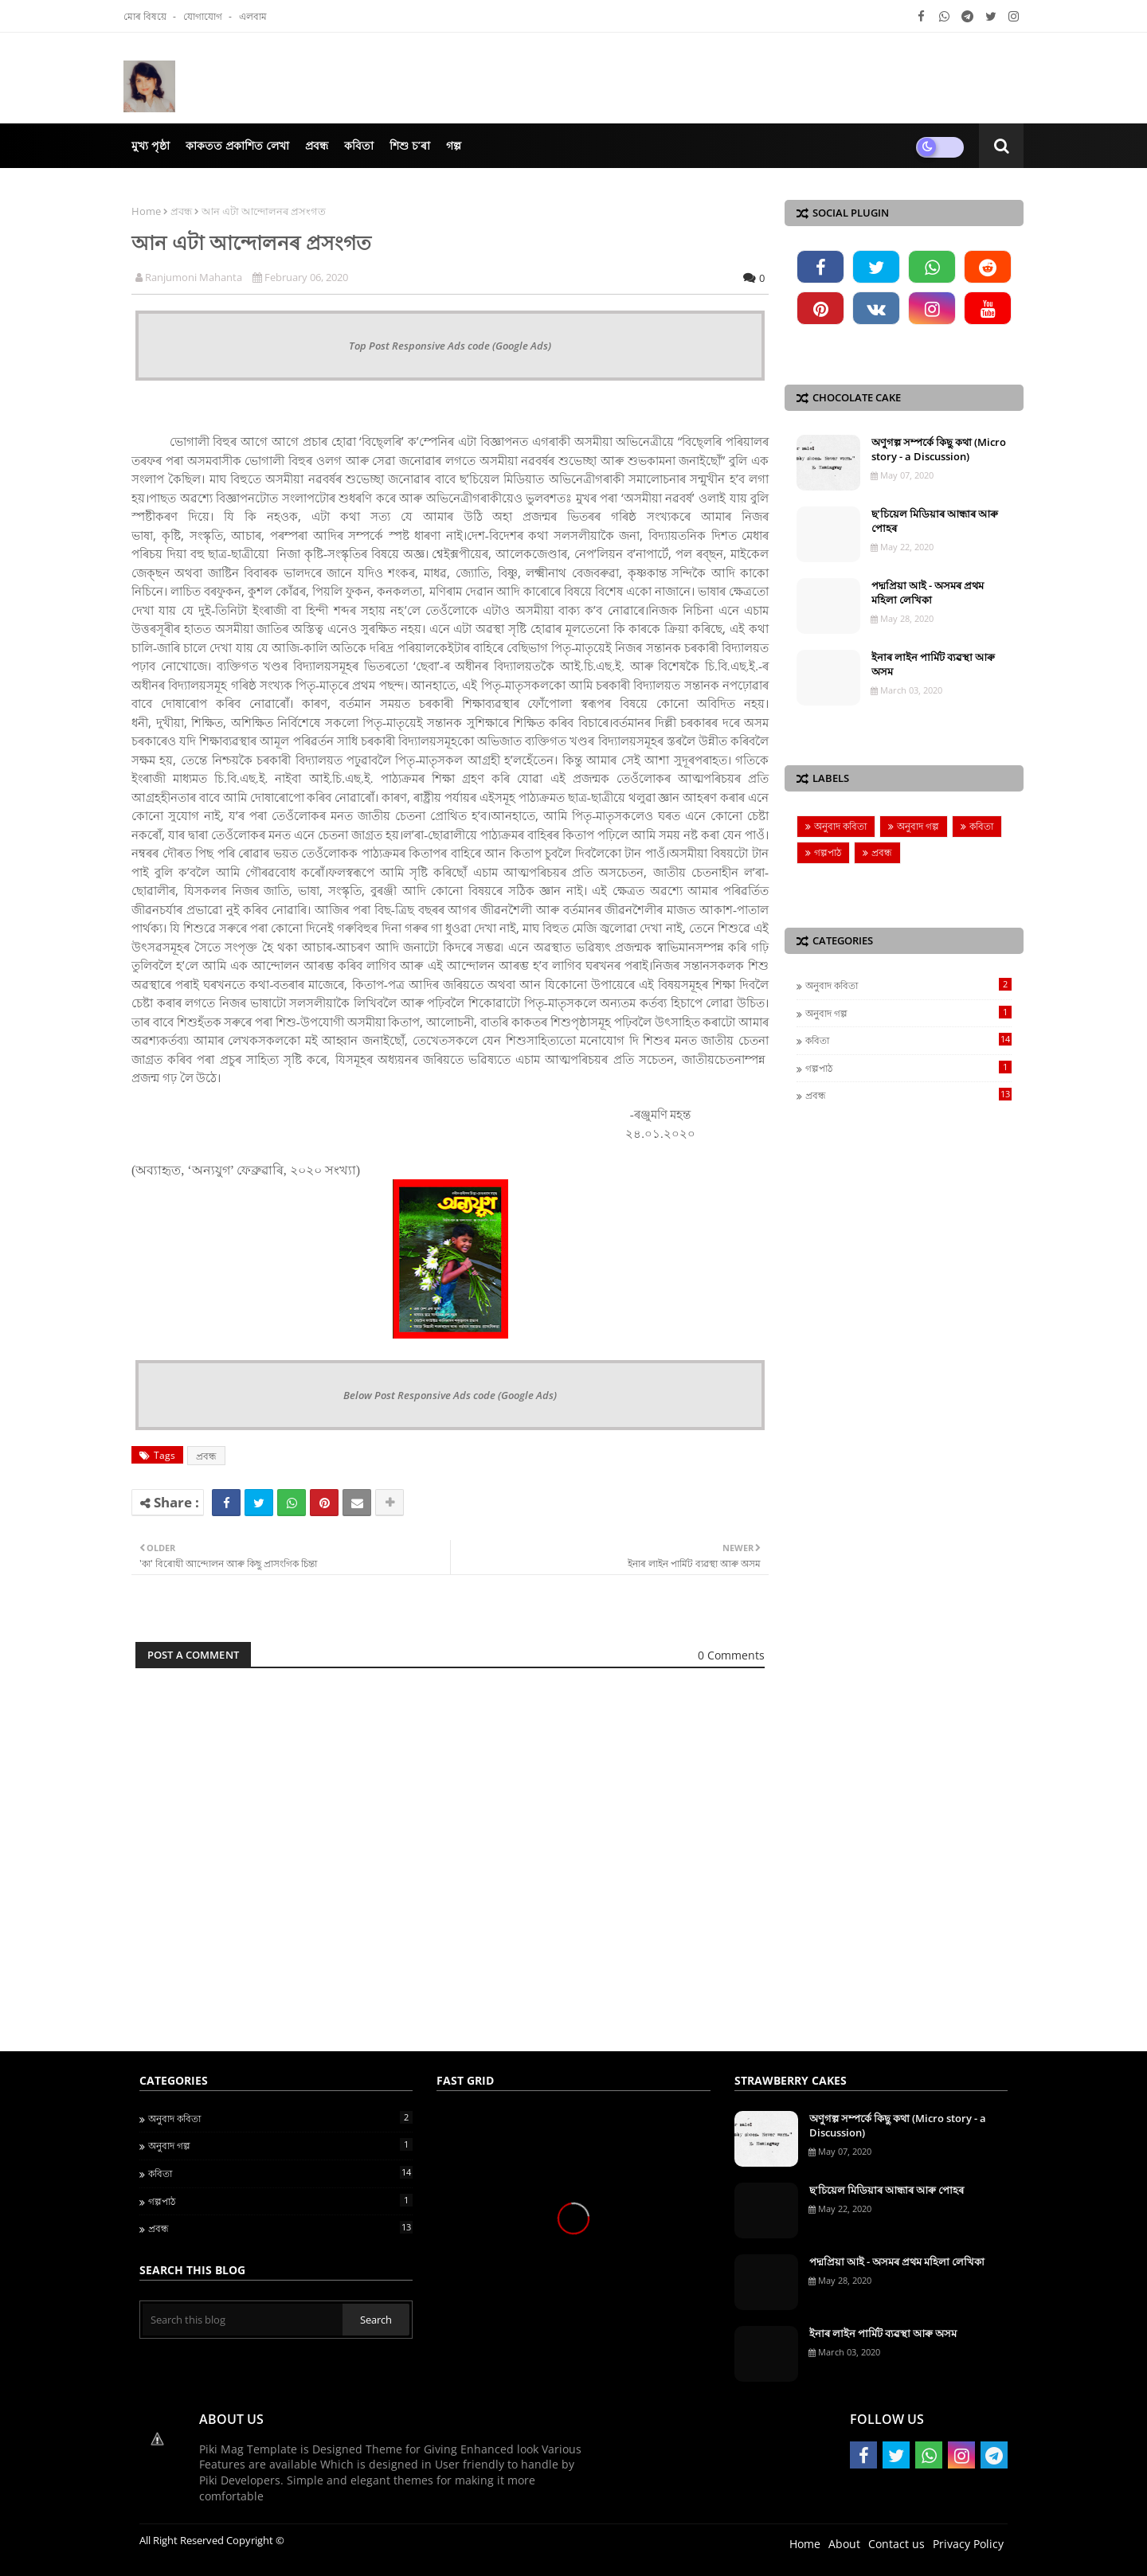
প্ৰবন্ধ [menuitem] (316, 145)
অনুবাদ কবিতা (840, 826)
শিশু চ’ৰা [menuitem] (410, 145)
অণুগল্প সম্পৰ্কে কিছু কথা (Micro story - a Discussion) (938, 449)
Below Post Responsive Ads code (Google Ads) (450, 1395)
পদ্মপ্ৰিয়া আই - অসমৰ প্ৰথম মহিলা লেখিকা (927, 592)
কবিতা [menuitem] (359, 145)
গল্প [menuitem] (453, 145)
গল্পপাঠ (827, 852)
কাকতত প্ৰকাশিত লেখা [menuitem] (237, 145)
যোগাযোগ (204, 16)
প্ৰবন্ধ (181, 211)
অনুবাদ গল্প (918, 826)
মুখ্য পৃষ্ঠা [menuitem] (150, 145)
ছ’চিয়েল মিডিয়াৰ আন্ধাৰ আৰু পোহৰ (934, 520)
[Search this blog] (243, 2320)
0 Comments (731, 1655)
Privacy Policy (968, 2543)
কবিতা (981, 826)
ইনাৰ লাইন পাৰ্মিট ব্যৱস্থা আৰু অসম (933, 664)
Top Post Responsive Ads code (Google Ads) (450, 345)
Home (146, 211)
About (844, 2543)
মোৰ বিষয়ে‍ (146, 16)
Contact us (896, 2543)
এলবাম (253, 16)
